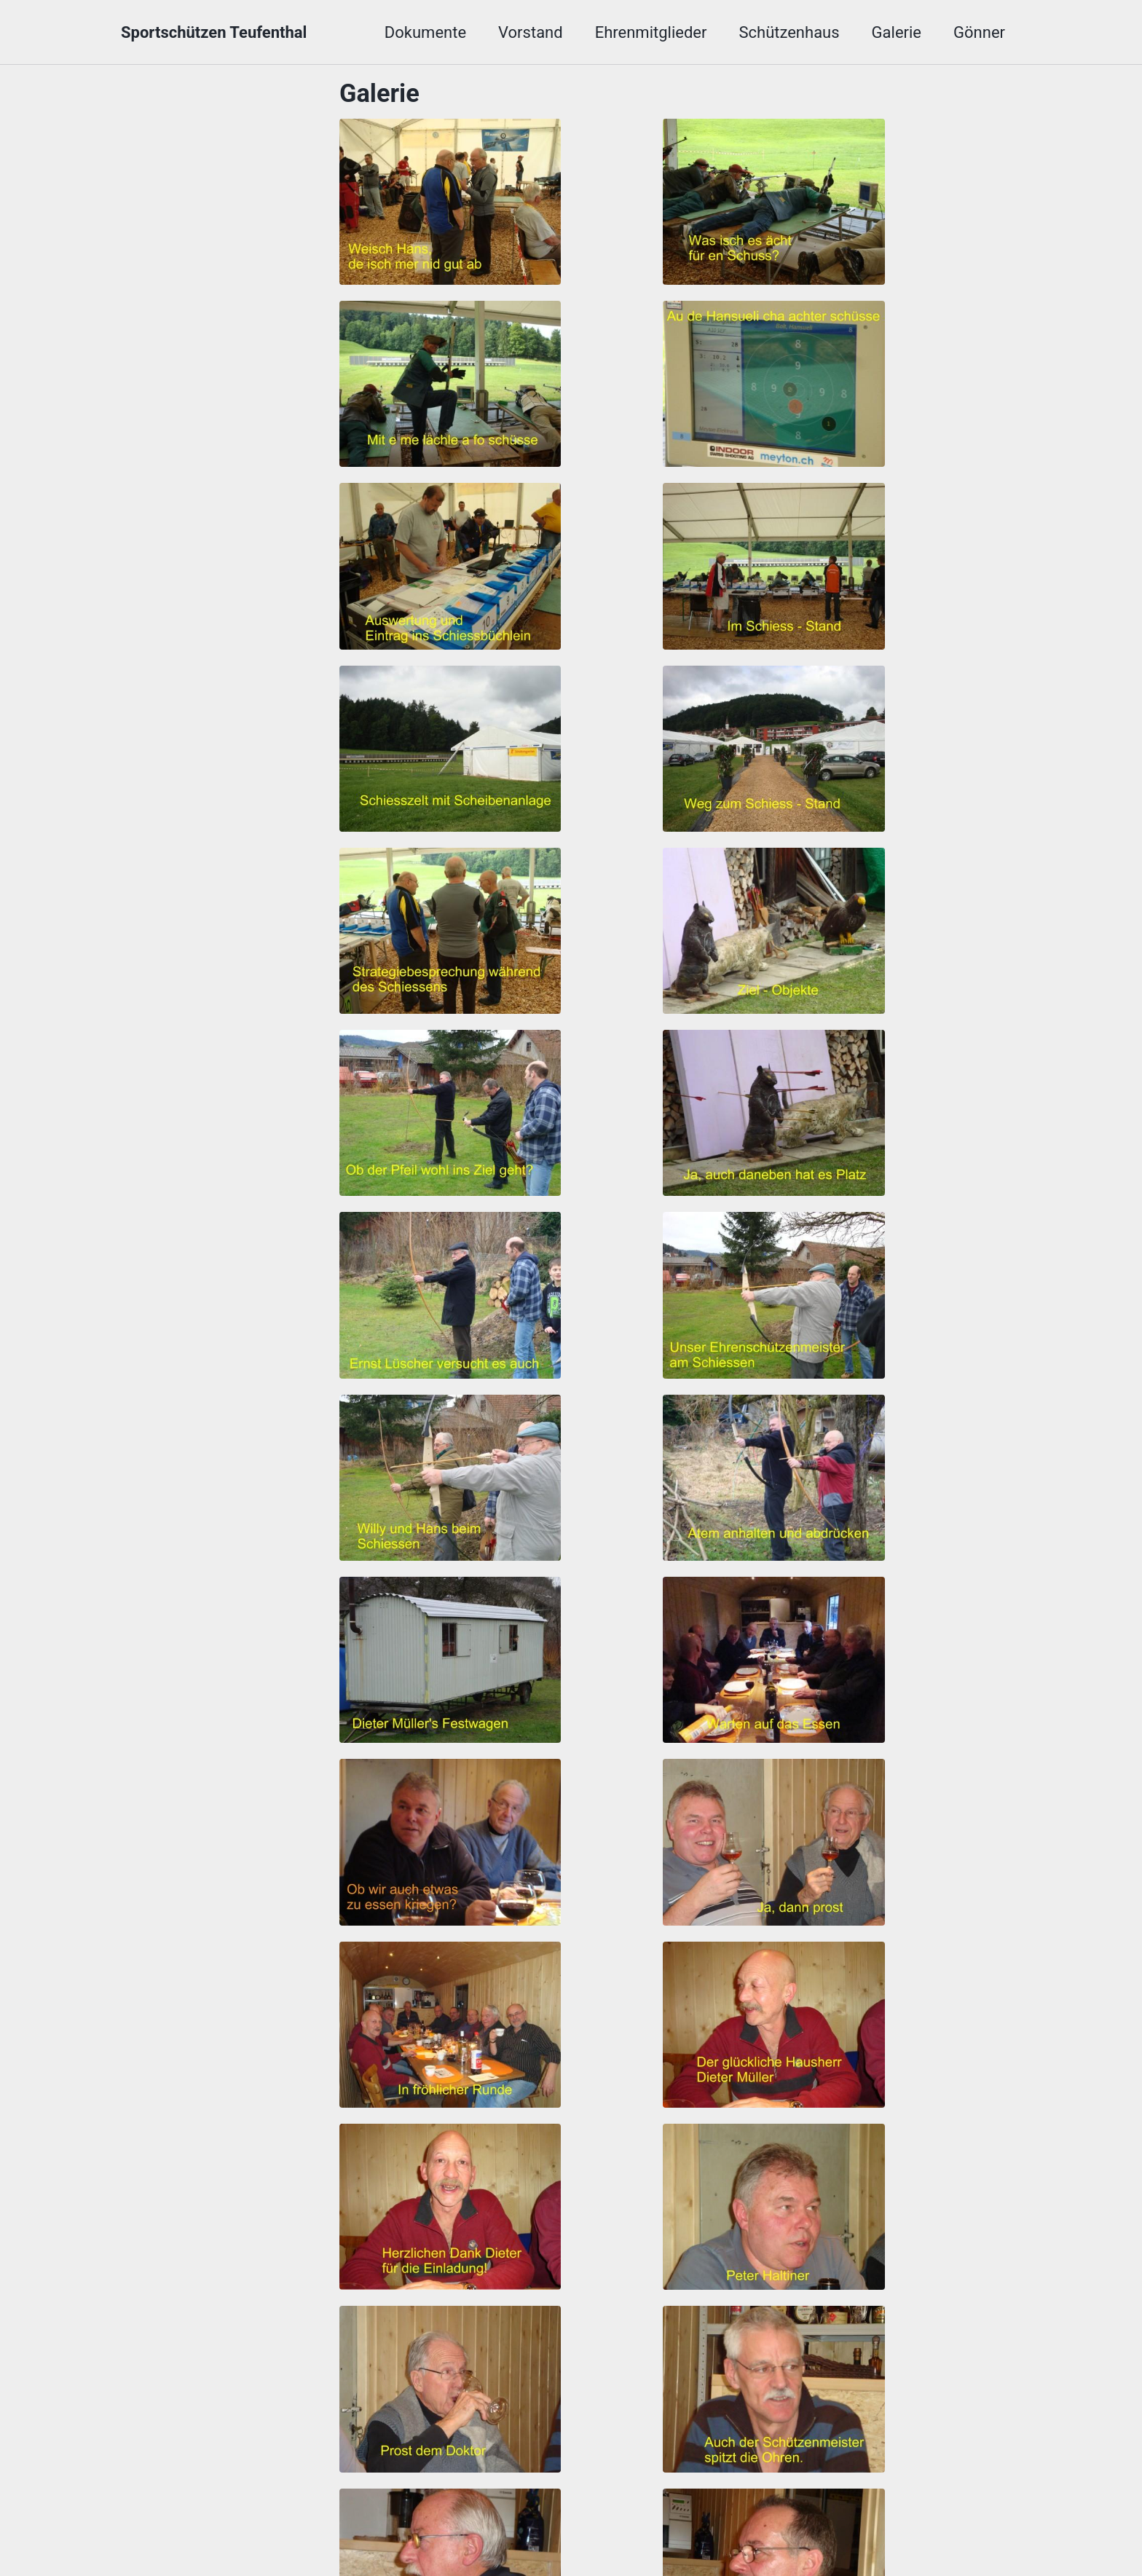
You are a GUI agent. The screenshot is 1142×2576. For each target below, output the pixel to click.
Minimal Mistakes (434, 2535)
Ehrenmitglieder (651, 32)
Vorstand (530, 32)
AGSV (352, 2509)
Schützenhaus (789, 32)
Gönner (979, 32)
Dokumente (425, 32)
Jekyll (364, 2535)
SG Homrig (676, 2509)
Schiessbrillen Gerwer (815, 2509)
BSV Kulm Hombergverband (216, 2509)
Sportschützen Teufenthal (214, 32)
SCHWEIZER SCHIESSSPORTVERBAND (506, 2509)
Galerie (896, 32)
